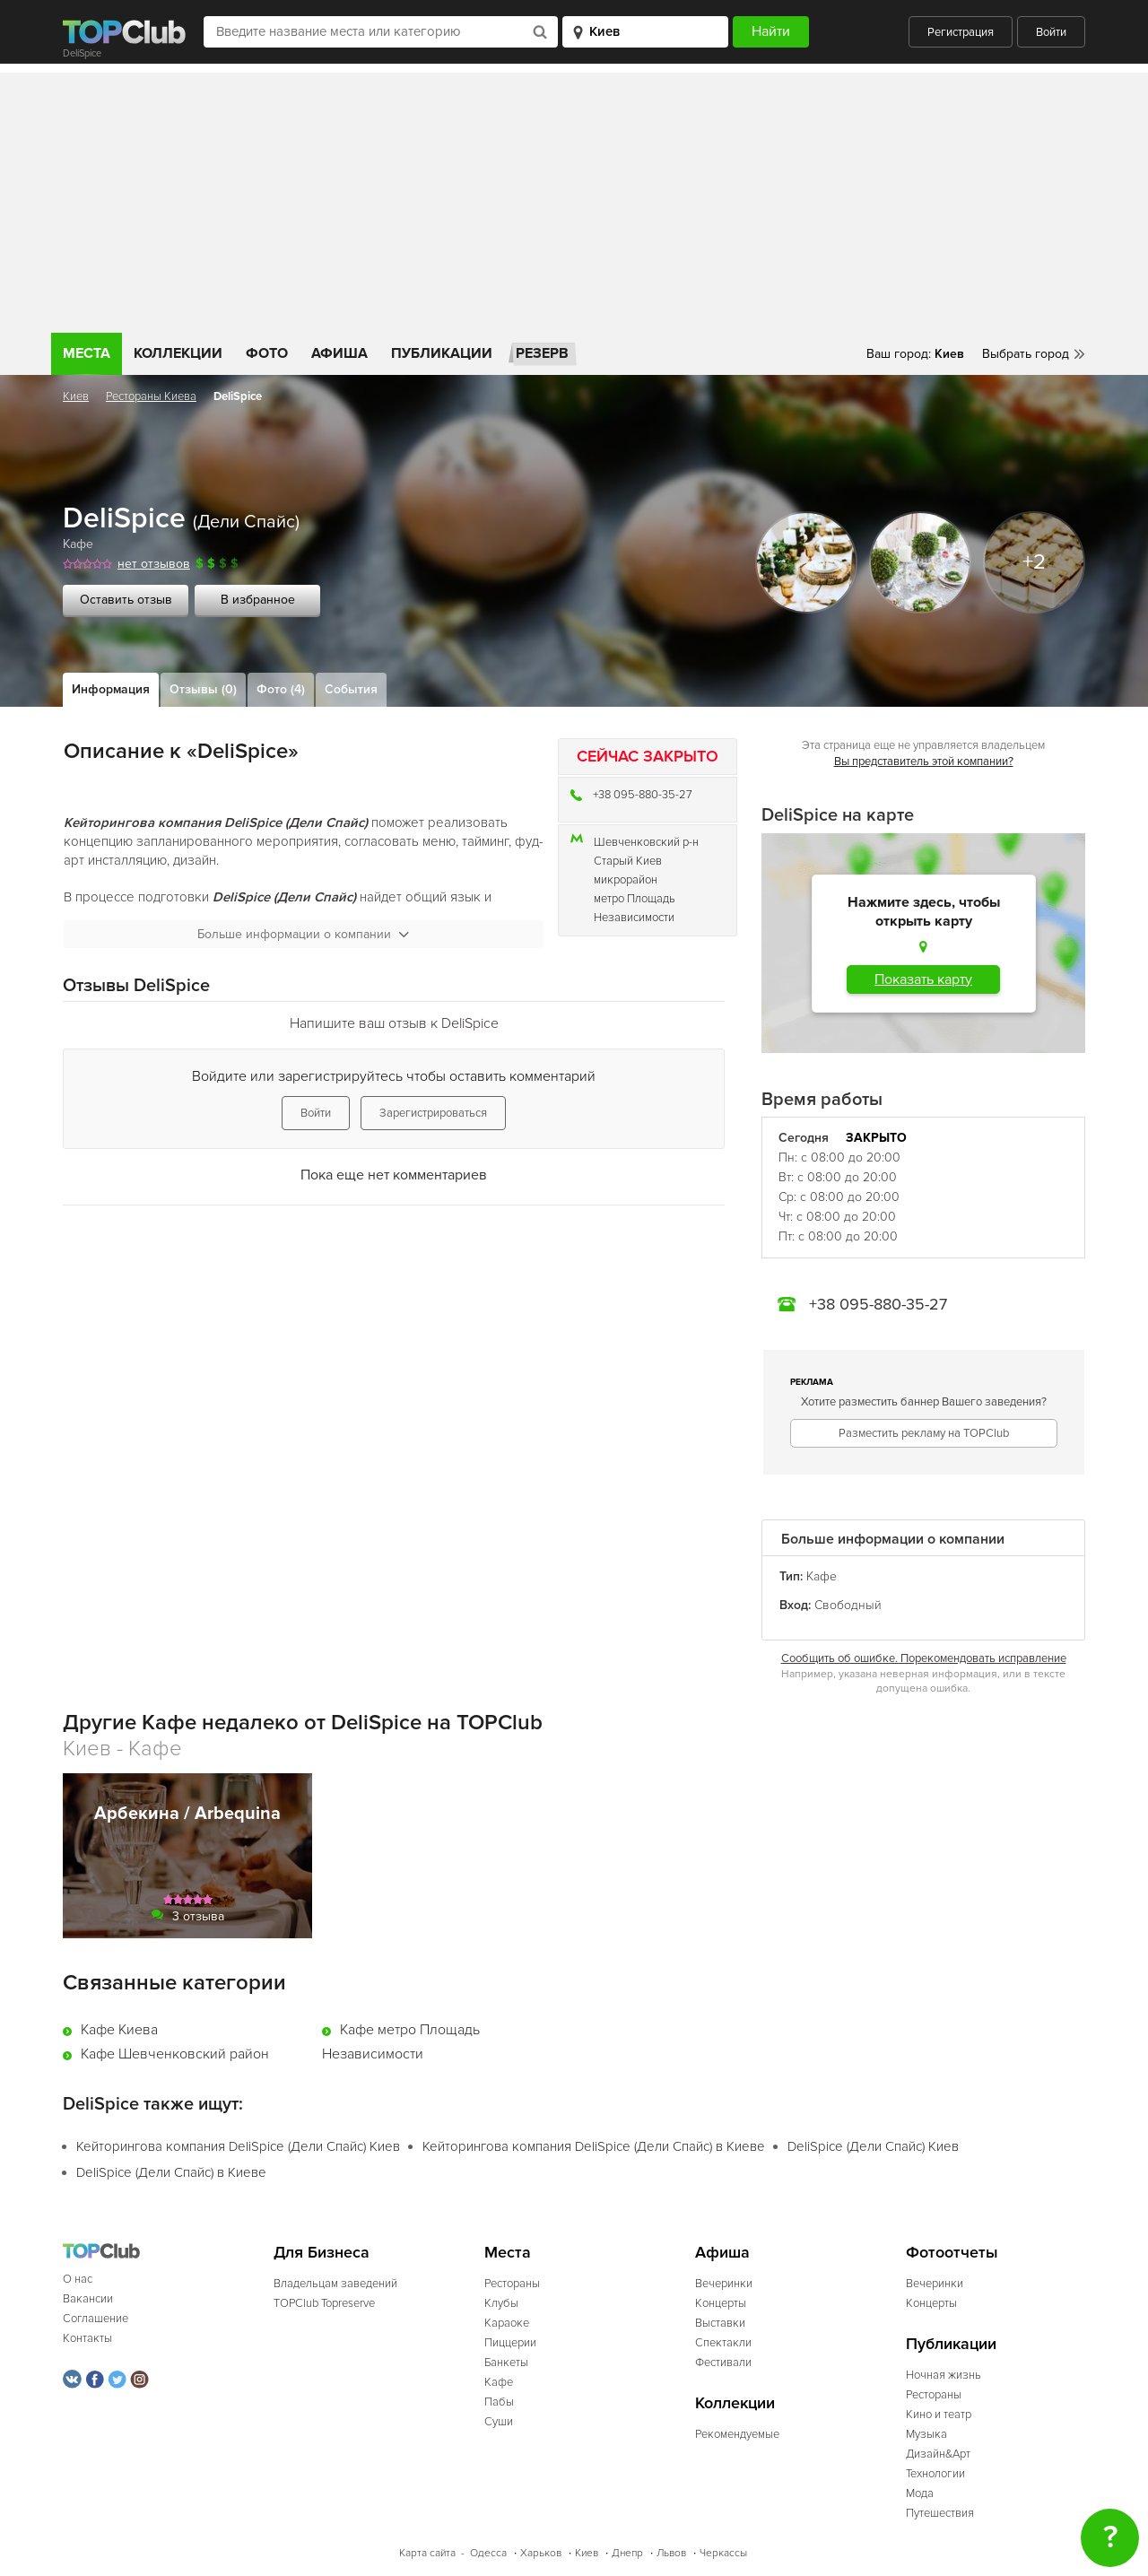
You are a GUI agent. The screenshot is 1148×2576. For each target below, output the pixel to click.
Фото (267, 353)
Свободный (848, 1605)
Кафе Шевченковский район (175, 2054)
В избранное (258, 599)
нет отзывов (153, 563)
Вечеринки (723, 2283)
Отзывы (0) (203, 689)
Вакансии (88, 2299)
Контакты (87, 2338)
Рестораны (512, 2283)
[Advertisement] (574, 198)
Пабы (499, 2402)
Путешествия (940, 2513)
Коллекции (178, 353)
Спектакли (723, 2343)
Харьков (540, 2553)
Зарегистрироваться (433, 1113)
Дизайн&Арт (938, 2454)
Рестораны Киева (151, 396)
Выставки (720, 2323)
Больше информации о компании (303, 934)
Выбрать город (1025, 353)
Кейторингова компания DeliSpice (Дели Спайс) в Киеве (593, 2146)
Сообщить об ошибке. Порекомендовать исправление (923, 1658)
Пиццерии (510, 2343)
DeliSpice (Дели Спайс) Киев (873, 2146)
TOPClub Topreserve (324, 2303)
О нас (77, 2279)
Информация (111, 689)
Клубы (501, 2303)
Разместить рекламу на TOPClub (924, 1433)
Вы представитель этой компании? (923, 761)
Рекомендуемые (737, 2434)
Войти (1051, 32)
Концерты (720, 2303)
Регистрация (960, 32)
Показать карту (923, 979)
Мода (920, 2493)
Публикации (441, 353)
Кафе (78, 544)
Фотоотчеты (952, 2252)
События (351, 689)
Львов (671, 2553)
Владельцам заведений (335, 2283)
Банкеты (506, 2362)
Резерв (542, 353)
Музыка (926, 2434)
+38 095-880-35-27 (642, 795)
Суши (498, 2422)
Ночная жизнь (943, 2375)
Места (86, 353)
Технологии (935, 2474)
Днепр (627, 2553)
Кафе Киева (119, 2030)
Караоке (506, 2323)
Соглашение (95, 2318)
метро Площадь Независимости (634, 908)
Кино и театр (938, 2414)
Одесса (488, 2553)
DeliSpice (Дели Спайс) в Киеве (171, 2172)
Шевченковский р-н (646, 842)
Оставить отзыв (126, 599)
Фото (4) (281, 689)
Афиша (339, 353)
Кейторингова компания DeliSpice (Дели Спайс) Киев (238, 2146)
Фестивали (723, 2362)
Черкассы (723, 2553)
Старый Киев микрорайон (628, 870)
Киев (76, 396)
